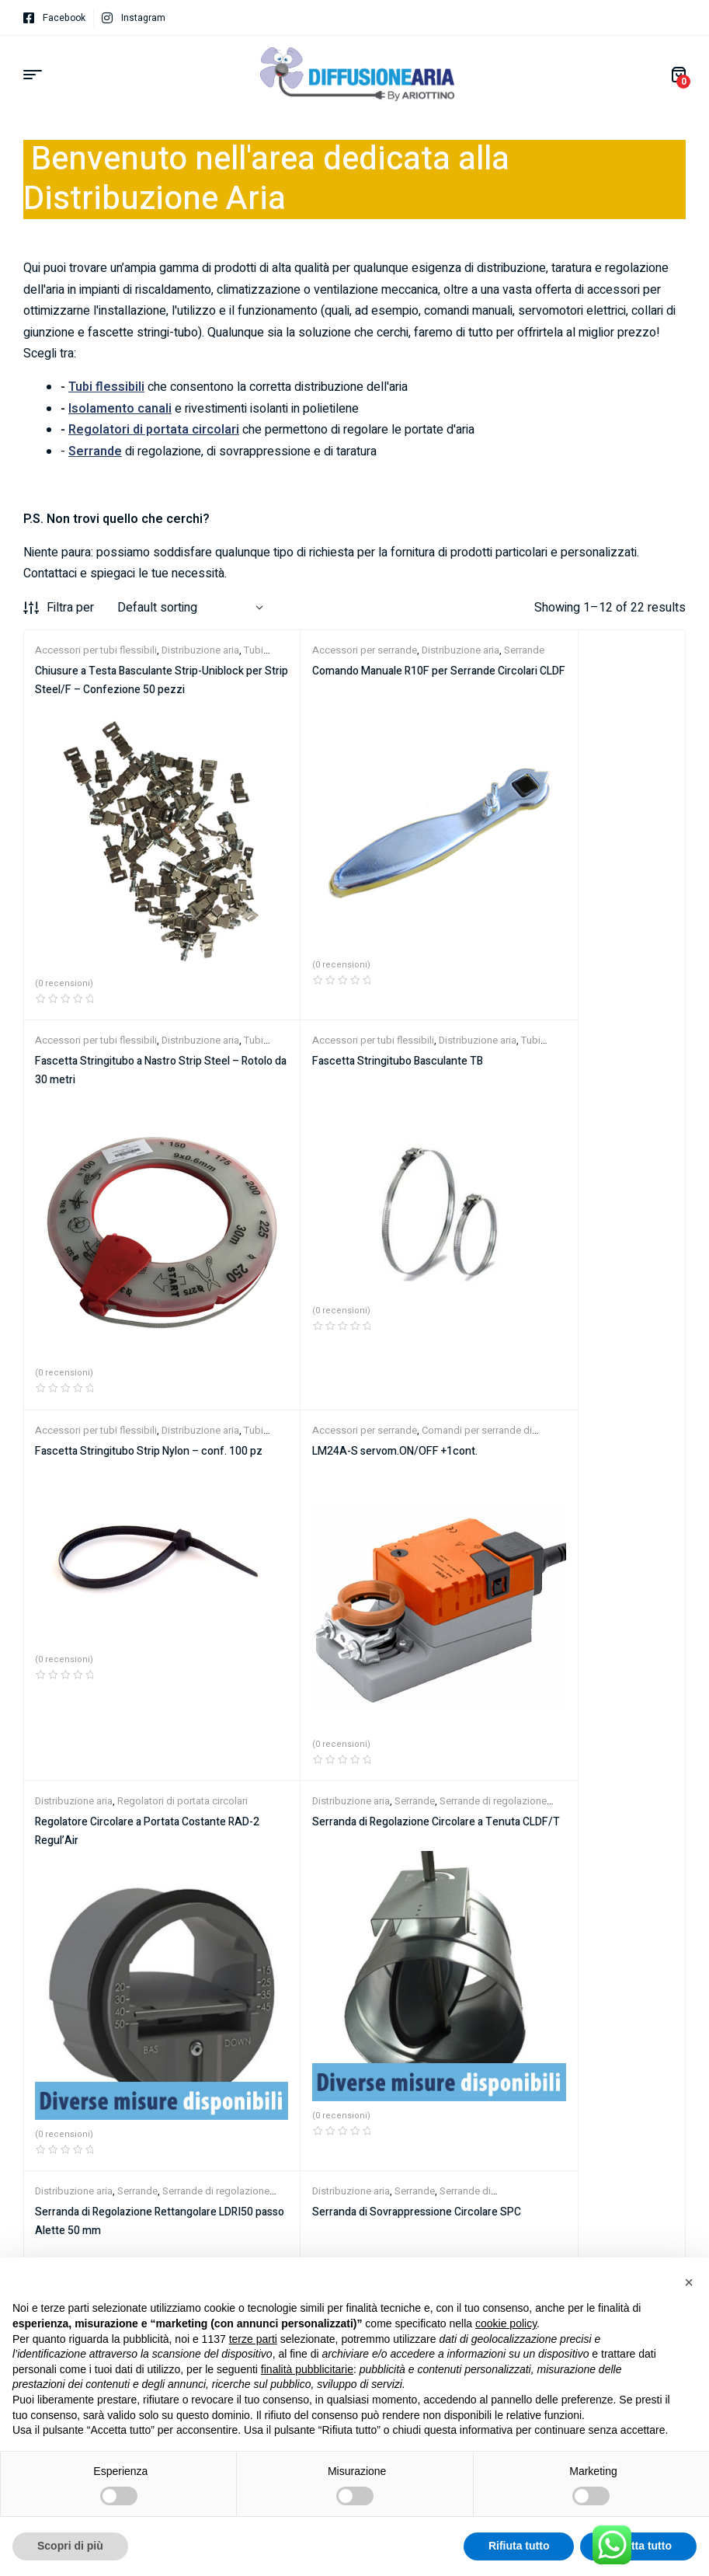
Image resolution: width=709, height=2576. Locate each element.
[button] (688, 2282)
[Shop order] (190, 608)
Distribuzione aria (404, 650)
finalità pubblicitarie (307, 2369)
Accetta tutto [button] (638, 2545)
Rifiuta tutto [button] (519, 2545)
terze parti (253, 2339)
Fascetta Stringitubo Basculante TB (120, 1004)
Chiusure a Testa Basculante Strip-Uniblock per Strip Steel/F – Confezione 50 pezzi (132, 689)
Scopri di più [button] (70, 2545)
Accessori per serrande (307, 650)
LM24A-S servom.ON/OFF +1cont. (559, 1004)
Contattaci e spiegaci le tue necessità (123, 573)
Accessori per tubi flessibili (96, 650)
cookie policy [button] (506, 2323)
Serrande (358, 1297)
